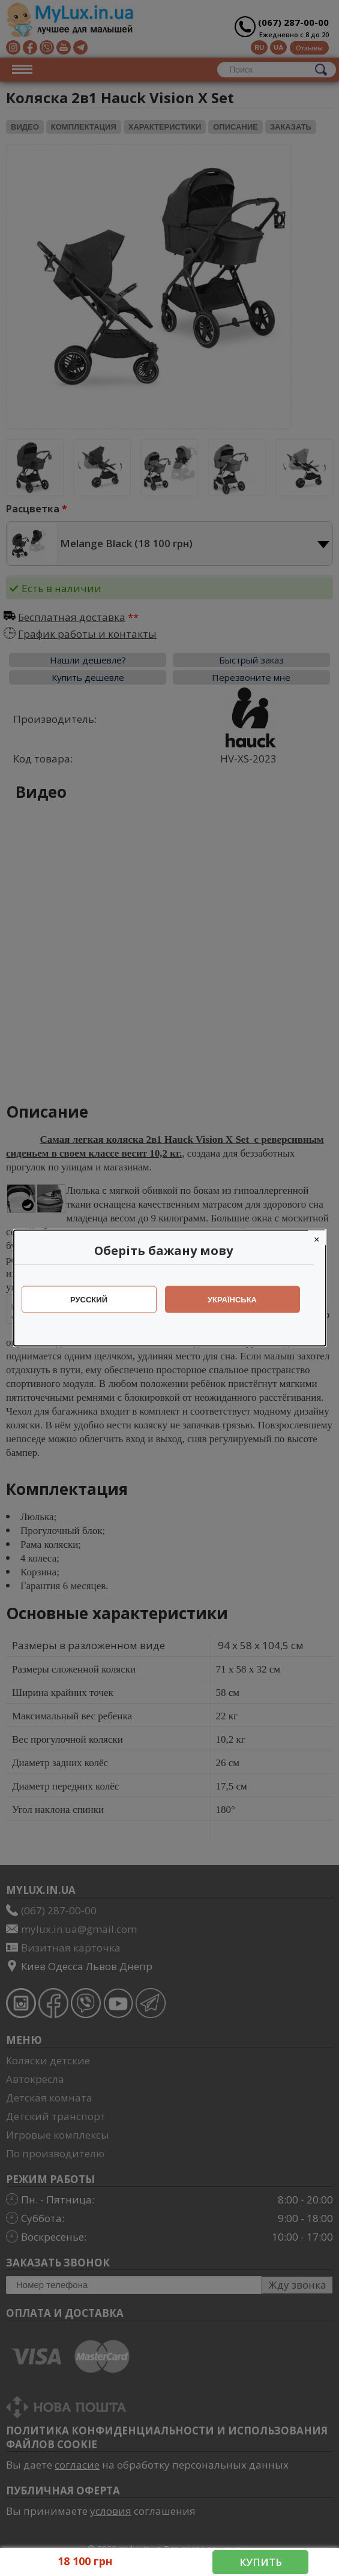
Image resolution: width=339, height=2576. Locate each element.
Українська (238, 1299)
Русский (94, 1299)
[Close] (323, 1237)
